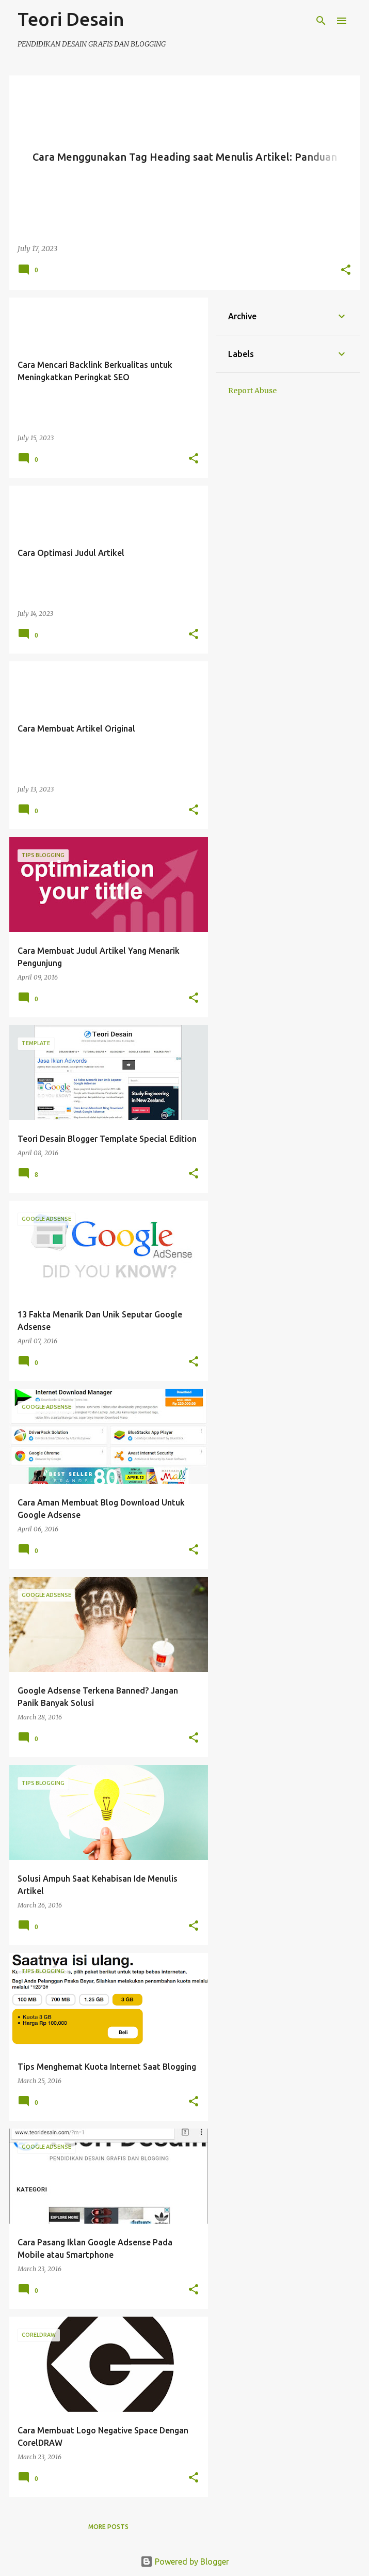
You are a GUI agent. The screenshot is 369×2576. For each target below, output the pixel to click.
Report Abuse (252, 390)
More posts (108, 2526)
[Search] (321, 20)
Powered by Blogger (184, 2561)
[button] (346, 270)
